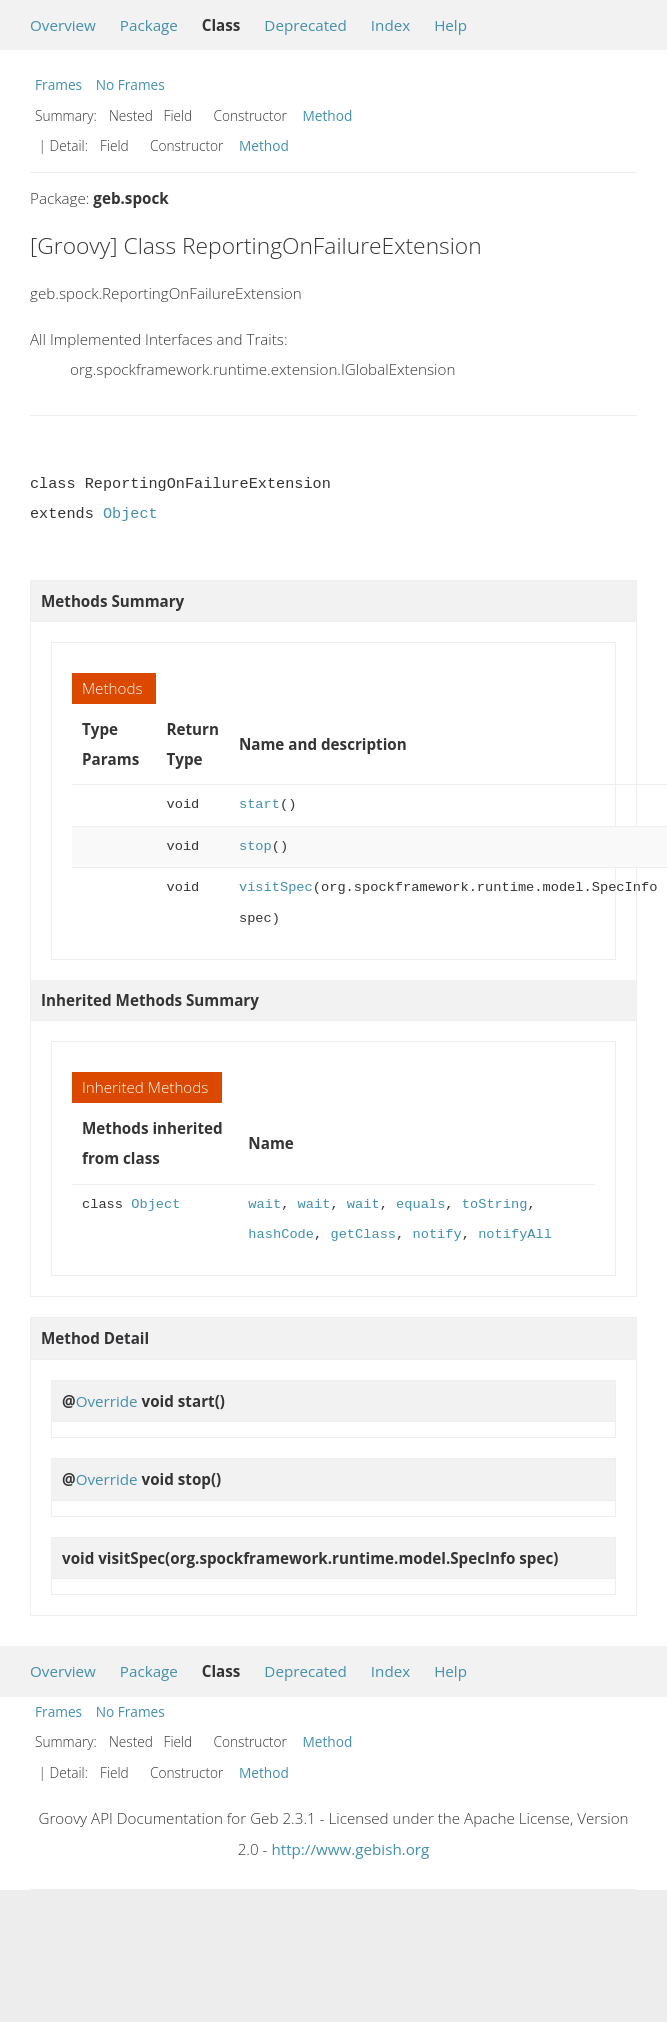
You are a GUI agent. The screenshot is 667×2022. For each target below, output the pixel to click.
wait (264, 1204)
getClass (363, 1234)
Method (328, 115)
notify (436, 1234)
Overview (63, 25)
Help (450, 25)
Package (149, 25)
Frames (58, 84)
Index (390, 25)
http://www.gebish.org (350, 1849)
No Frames (130, 84)
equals (420, 1204)
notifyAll (515, 1234)
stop (255, 846)
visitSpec (276, 887)
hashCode (281, 1234)
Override (107, 1401)
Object (130, 514)
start (259, 804)
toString (495, 1204)
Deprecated (305, 25)
